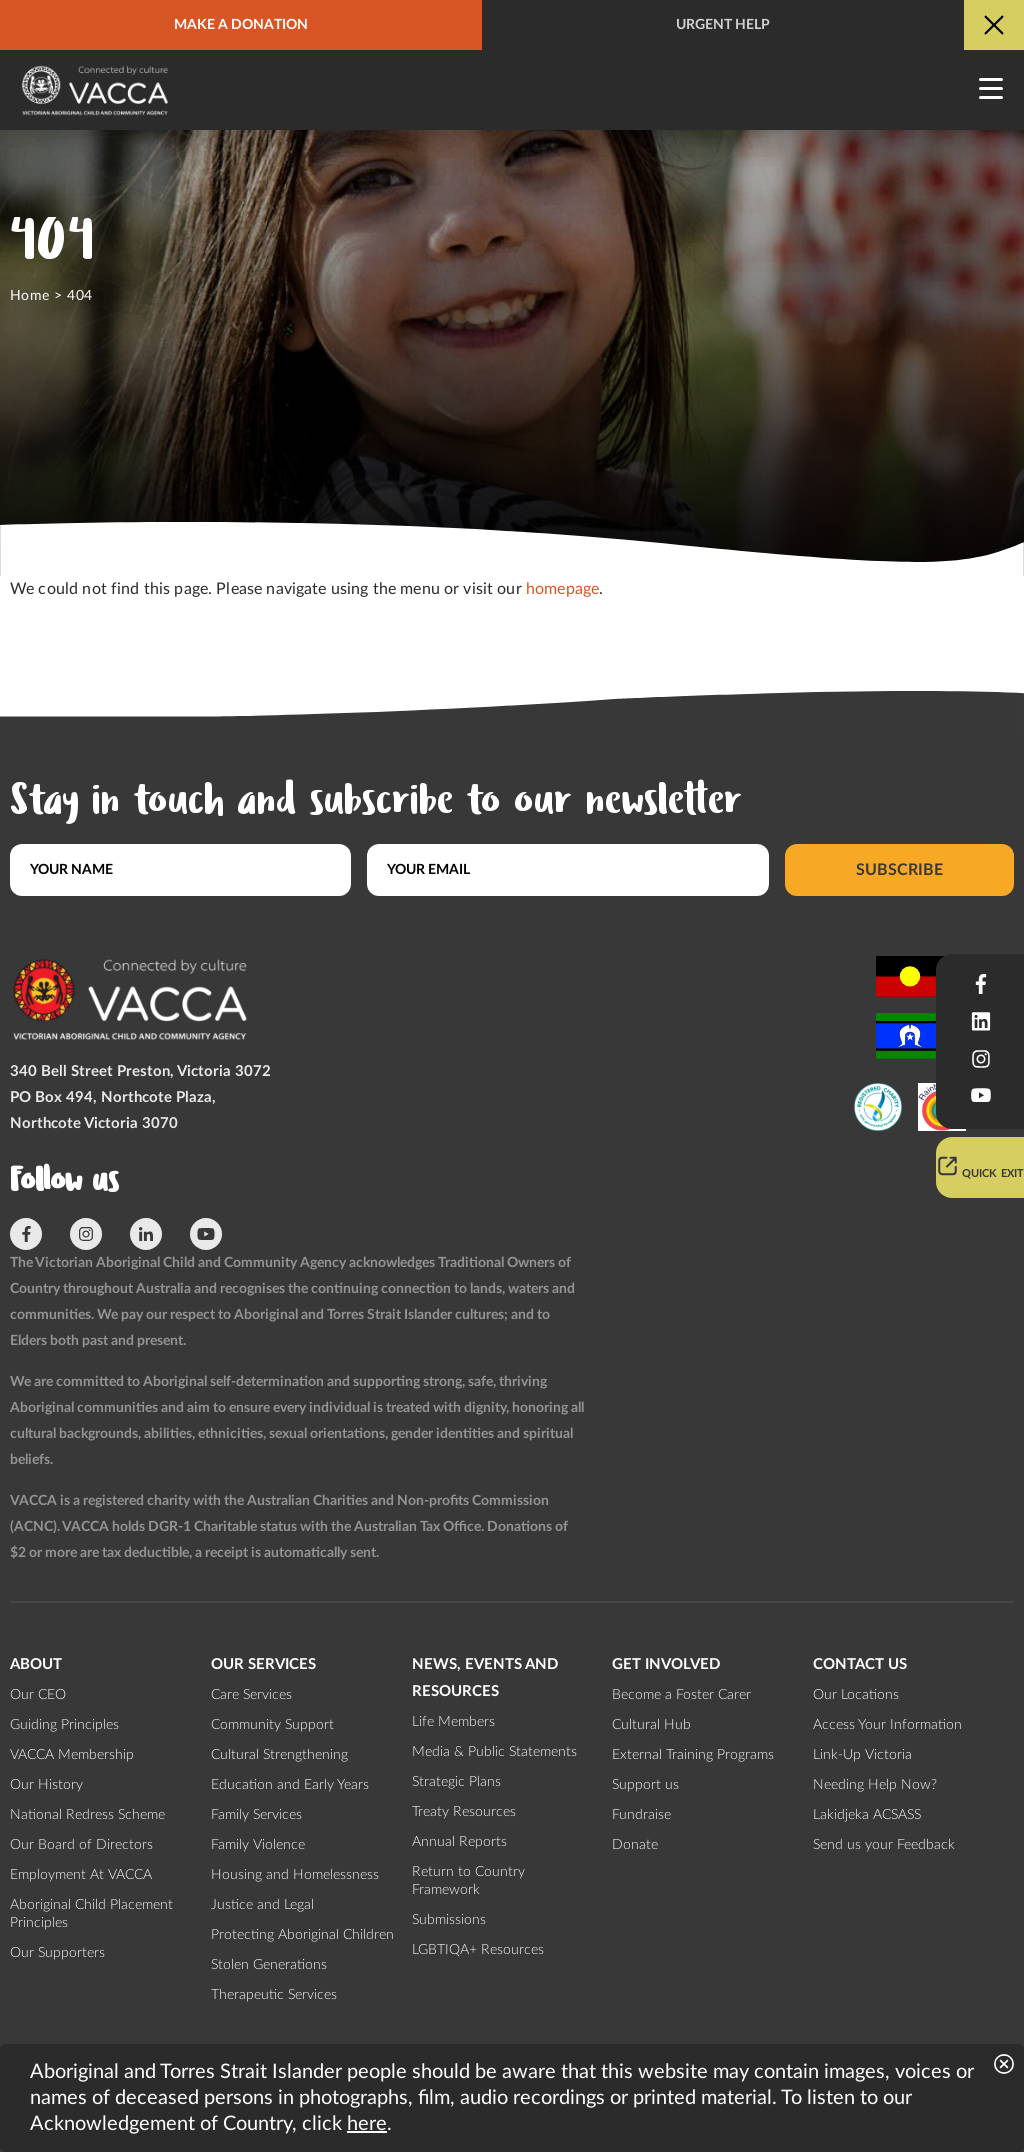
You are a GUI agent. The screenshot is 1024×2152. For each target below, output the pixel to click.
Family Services (256, 1815)
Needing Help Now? (875, 1785)
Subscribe (899, 870)
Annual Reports (459, 1842)
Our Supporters (57, 1953)
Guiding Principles (64, 1725)
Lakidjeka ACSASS (867, 1815)
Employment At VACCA (81, 1875)
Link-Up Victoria (862, 1755)
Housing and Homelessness (295, 1875)
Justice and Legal (262, 1905)
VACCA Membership (72, 1755)
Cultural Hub (651, 1725)
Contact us (860, 1664)
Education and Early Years (290, 1785)
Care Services (251, 1695)
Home (30, 296)
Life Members (453, 1722)
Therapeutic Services (274, 1995)
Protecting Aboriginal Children (302, 1935)
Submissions (449, 1920)
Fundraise (641, 1815)
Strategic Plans (456, 1782)
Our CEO (38, 1695)
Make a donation (241, 25)
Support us (645, 1785)
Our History (46, 1785)
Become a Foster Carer (681, 1695)
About (36, 1664)
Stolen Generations (269, 1965)
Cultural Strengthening (279, 1755)
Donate (635, 1845)
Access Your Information (887, 1725)
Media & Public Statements (494, 1752)
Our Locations (856, 1695)
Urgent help (723, 25)
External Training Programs (693, 1755)
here (367, 2124)
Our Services (263, 1664)
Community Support (272, 1725)
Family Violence (258, 1845)
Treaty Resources (464, 1812)
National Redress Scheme (87, 1815)
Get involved (666, 1664)
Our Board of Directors (81, 1845)
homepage (562, 589)
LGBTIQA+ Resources (478, 1950)
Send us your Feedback (884, 1845)
